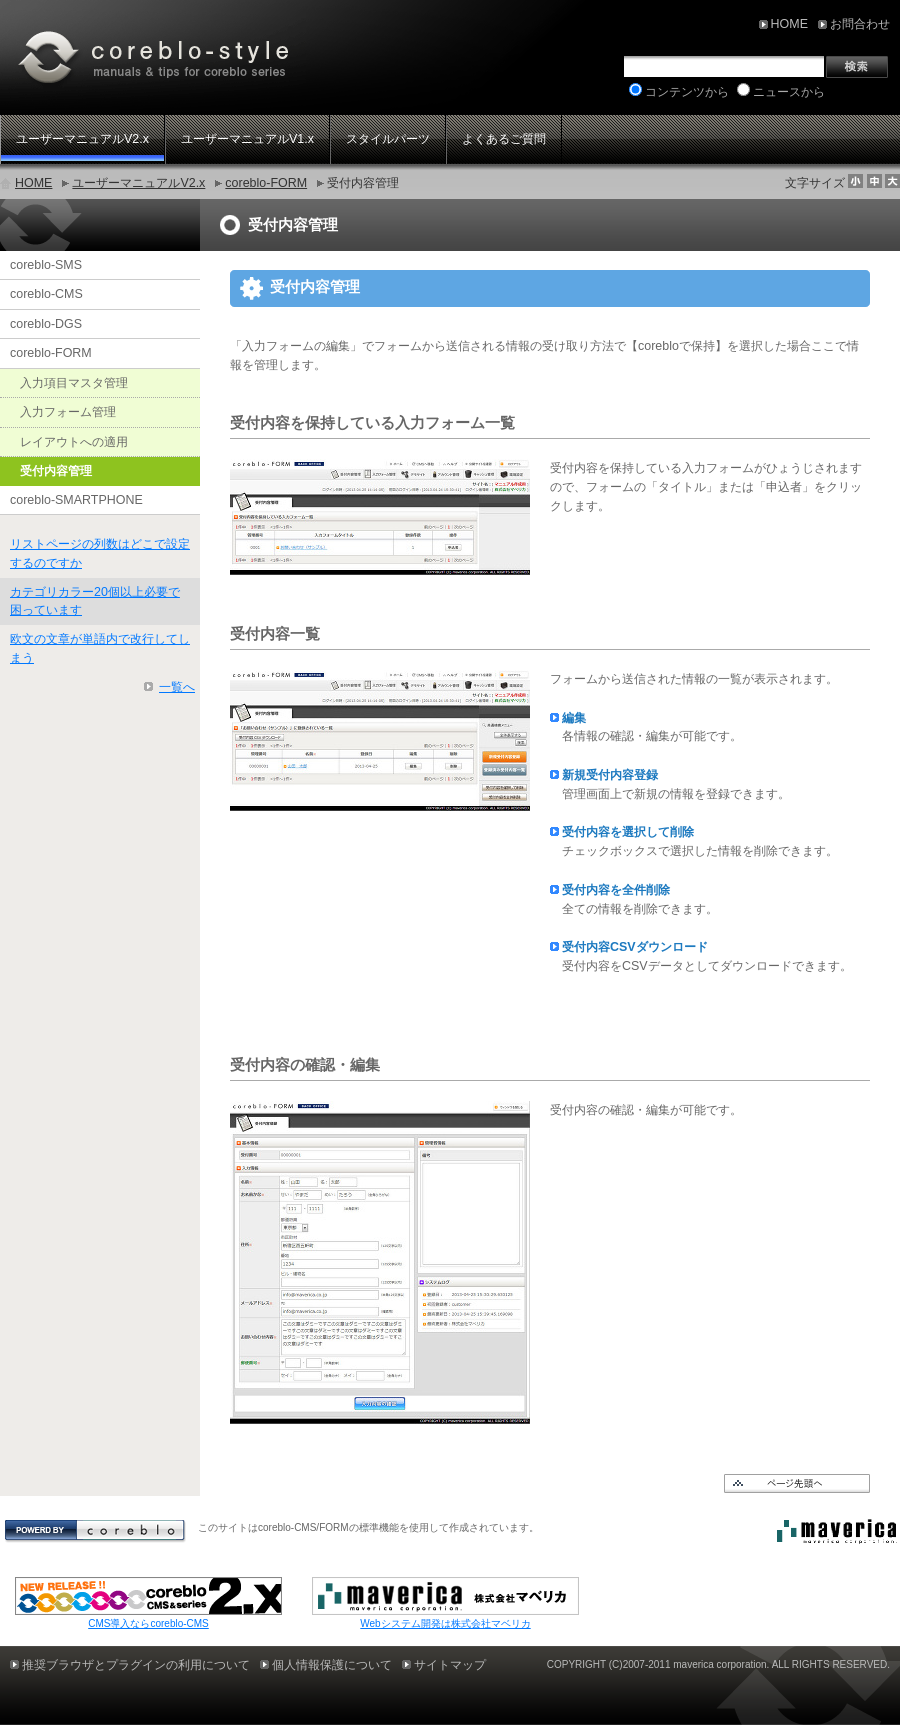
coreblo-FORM (266, 183)
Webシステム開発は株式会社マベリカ (445, 1623)
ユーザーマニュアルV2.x (138, 183)
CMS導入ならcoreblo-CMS (148, 1623)
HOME (33, 183)
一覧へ (177, 687)
